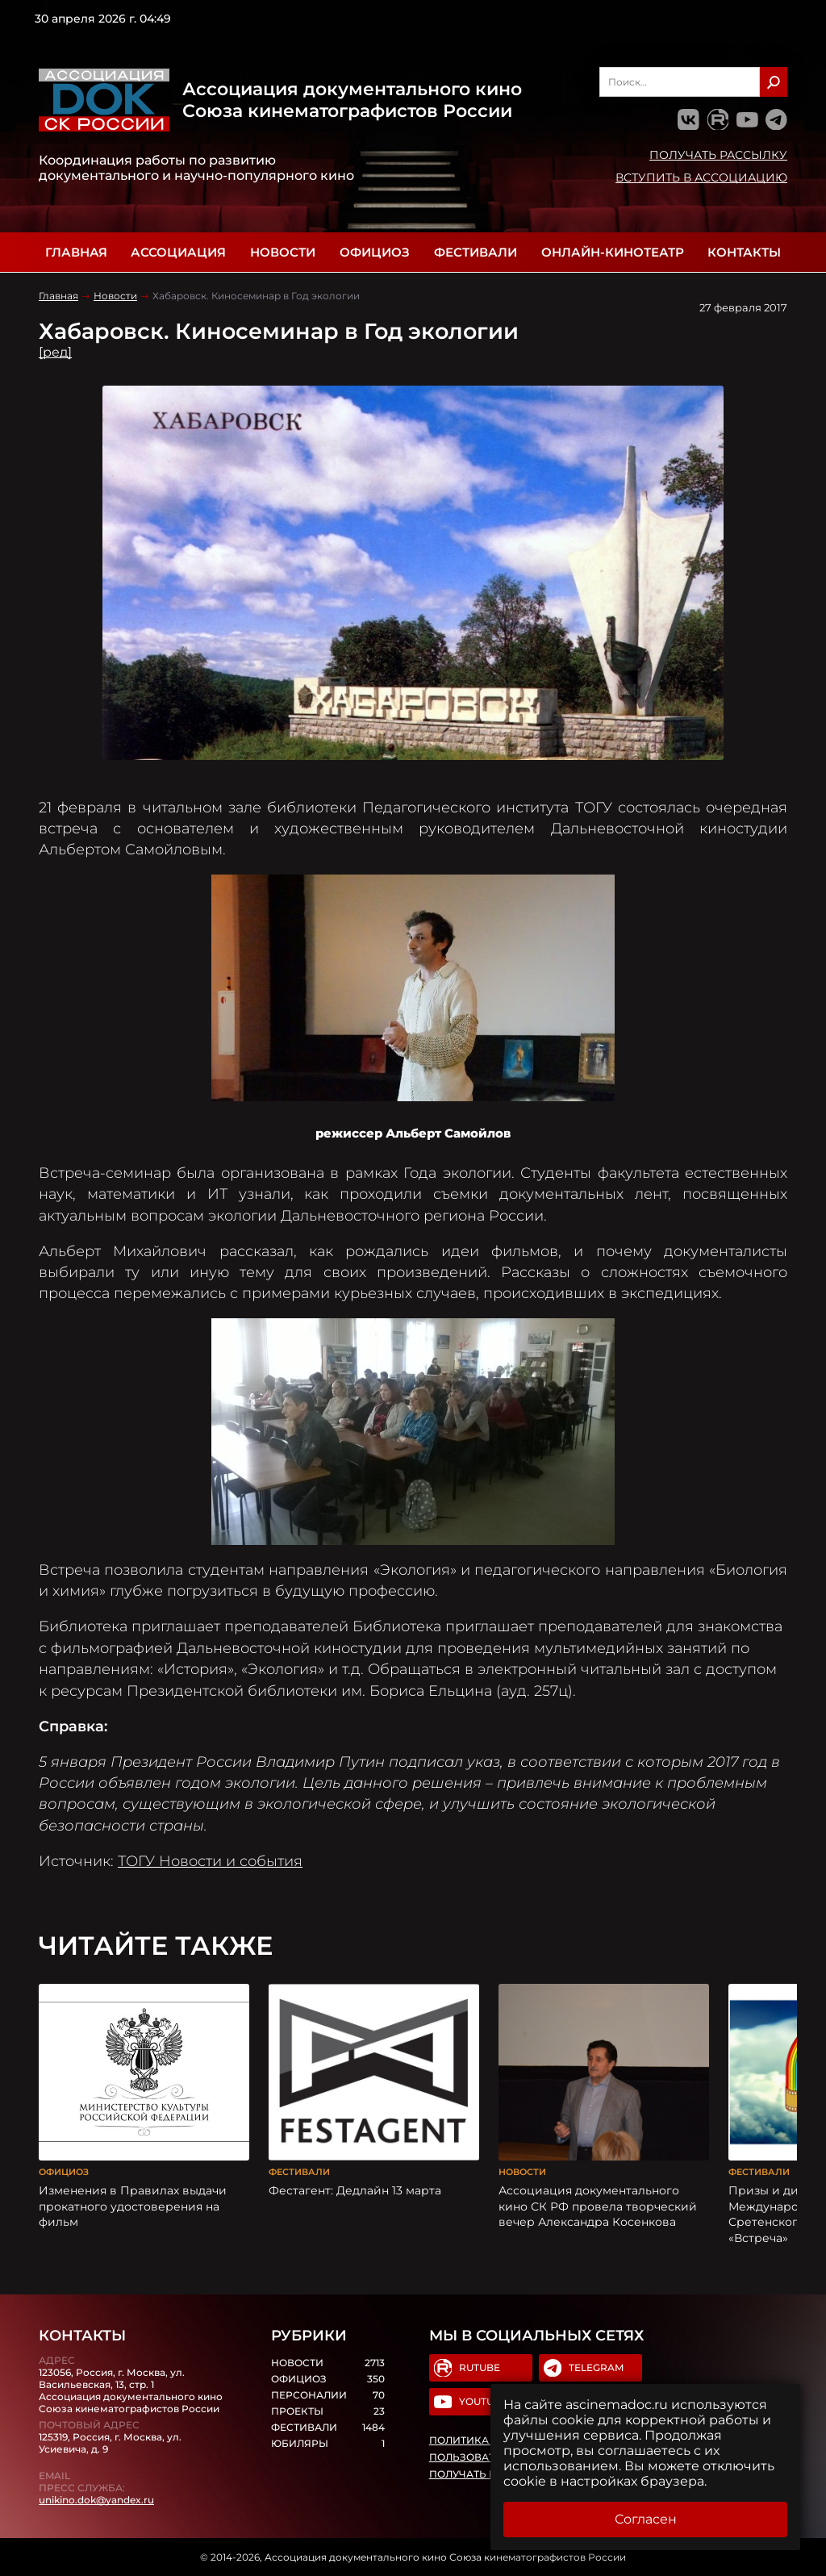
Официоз (375, 252)
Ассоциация (178, 252)
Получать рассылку (718, 155)
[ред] (55, 352)
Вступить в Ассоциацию (701, 177)
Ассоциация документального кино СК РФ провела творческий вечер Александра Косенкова (598, 2206)
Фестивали (475, 252)
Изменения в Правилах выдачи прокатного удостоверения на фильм (133, 2206)
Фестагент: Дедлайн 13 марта (355, 2190)
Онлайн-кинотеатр (612, 252)
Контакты (744, 252)
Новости (282, 252)
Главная (76, 252)
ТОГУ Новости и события (210, 1860)
